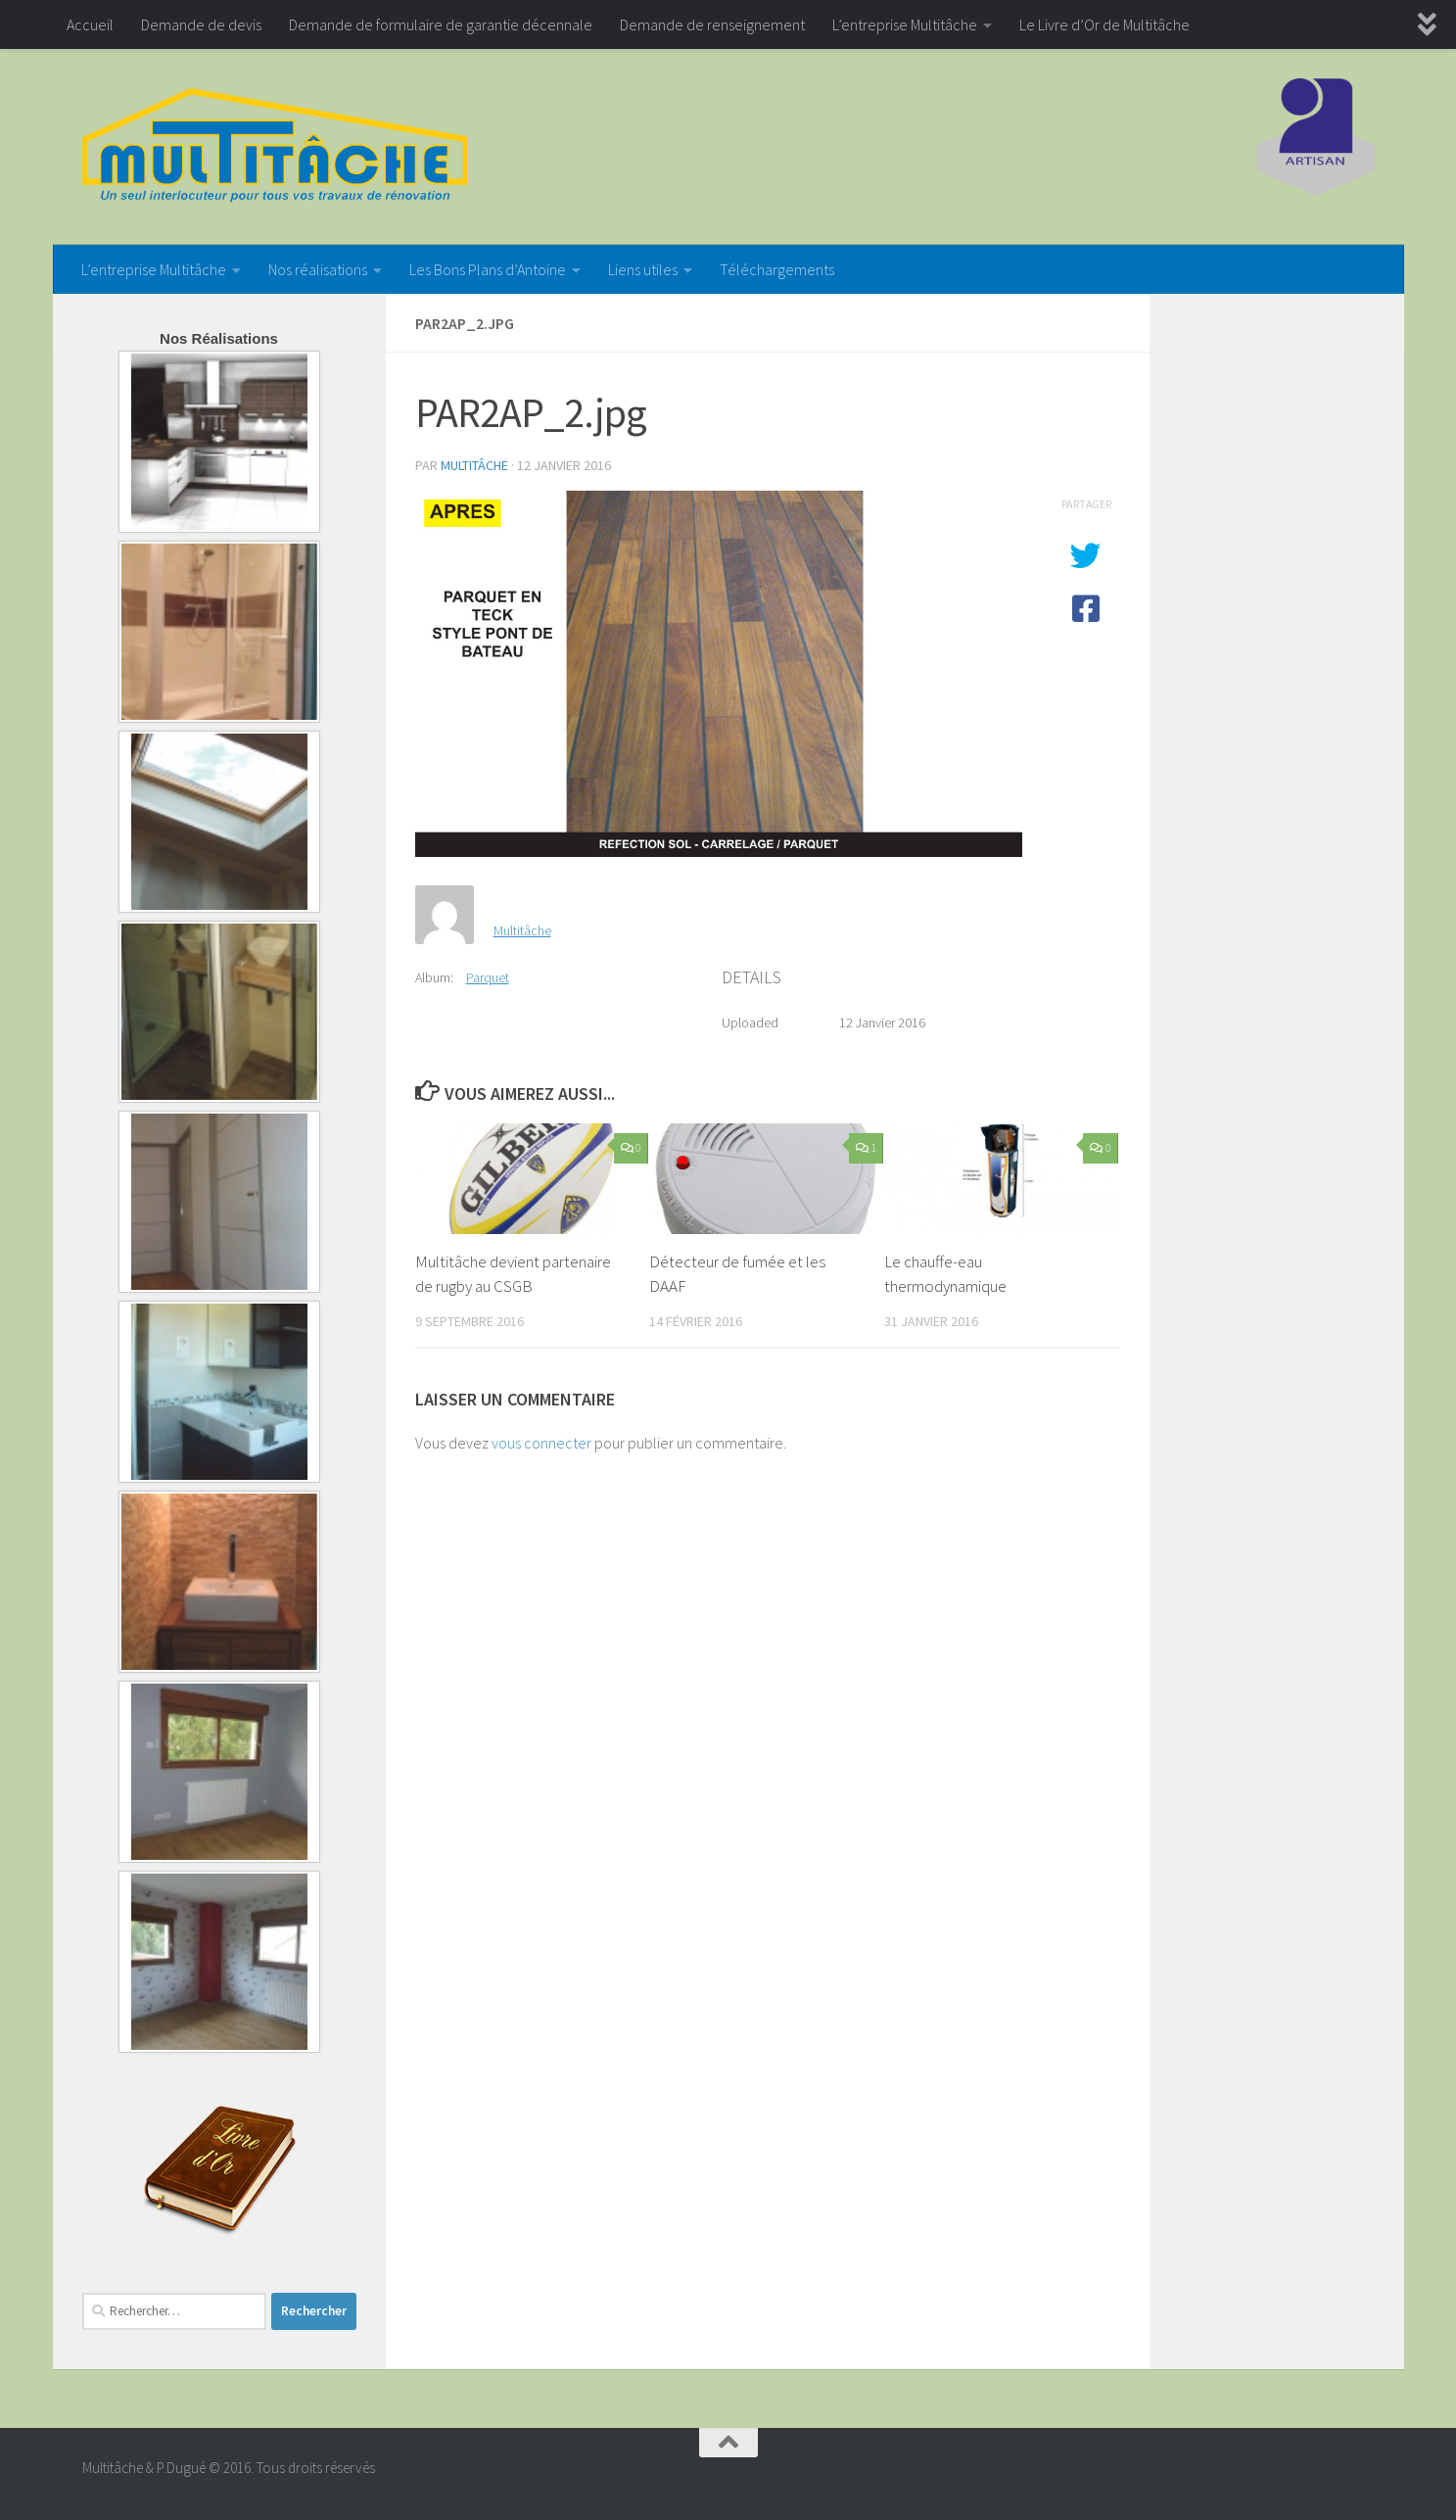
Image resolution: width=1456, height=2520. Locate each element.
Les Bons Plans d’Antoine (487, 269)
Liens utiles (643, 269)
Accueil (90, 24)
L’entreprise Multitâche (904, 24)
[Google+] (1360, 2476)
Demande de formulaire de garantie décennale (440, 24)
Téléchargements (777, 269)
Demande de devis (201, 24)
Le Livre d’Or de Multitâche (1104, 24)
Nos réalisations (317, 269)
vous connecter (541, 1442)
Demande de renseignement (712, 24)
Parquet (487, 977)
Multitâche (474, 465)
